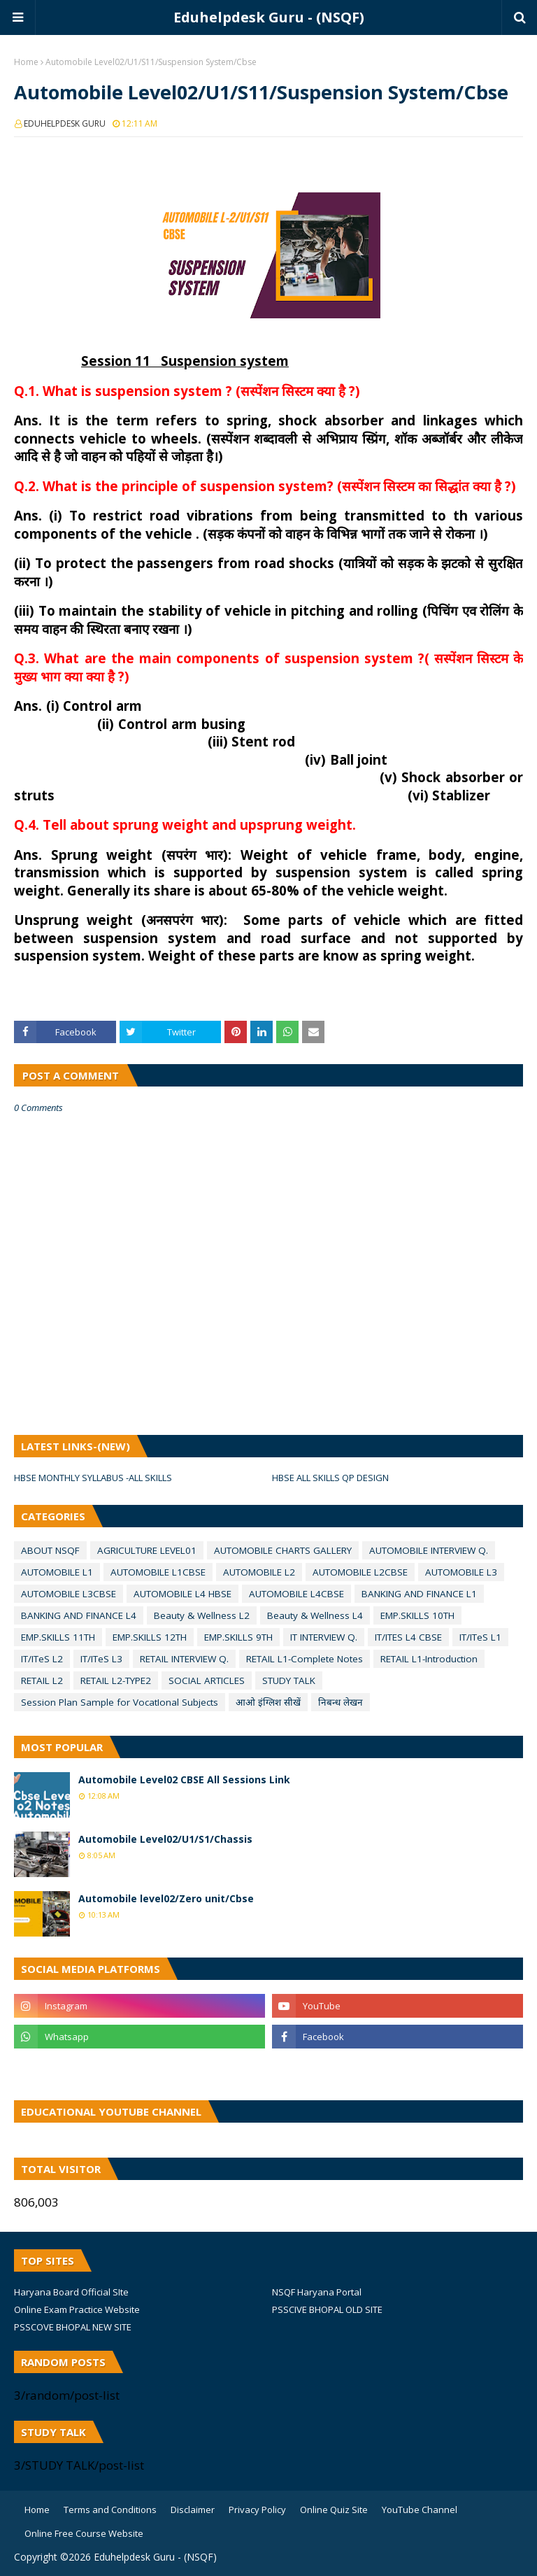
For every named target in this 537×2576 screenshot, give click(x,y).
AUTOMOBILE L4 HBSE (182, 1593)
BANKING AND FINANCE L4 (78, 1615)
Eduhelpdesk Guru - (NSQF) (268, 17)
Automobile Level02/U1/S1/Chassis (165, 1839)
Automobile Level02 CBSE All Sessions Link (184, 1779)
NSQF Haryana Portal (316, 2292)
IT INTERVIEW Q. (323, 1637)
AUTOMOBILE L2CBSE (360, 1572)
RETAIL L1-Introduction (429, 1659)
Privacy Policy (257, 2509)
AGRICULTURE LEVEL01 (146, 1550)
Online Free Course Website (83, 2533)
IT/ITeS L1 (480, 1637)
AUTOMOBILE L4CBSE (296, 1593)
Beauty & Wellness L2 (202, 1615)
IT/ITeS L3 (101, 1659)
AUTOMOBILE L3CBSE (68, 1593)
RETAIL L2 (42, 1680)
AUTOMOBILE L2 (259, 1572)
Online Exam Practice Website (77, 2309)
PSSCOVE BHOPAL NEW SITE (72, 2327)
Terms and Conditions (110, 2509)
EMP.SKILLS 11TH (58, 1637)
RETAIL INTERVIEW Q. (184, 1659)
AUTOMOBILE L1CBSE (158, 1572)
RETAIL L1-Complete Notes (304, 1659)
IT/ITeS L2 (42, 1659)
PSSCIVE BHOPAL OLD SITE (327, 2309)
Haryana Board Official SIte (71, 2292)
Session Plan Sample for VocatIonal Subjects (119, 1702)
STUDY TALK (288, 1680)
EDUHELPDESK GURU (65, 123)
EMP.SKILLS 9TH (238, 1637)
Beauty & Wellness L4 (315, 1615)
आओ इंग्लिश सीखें (268, 1702)
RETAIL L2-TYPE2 (115, 1680)
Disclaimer (193, 2509)
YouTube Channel (419, 2509)
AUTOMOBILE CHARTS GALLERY (283, 1550)
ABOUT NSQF (50, 1550)
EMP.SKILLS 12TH (150, 1637)
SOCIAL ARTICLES (207, 1680)
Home (26, 62)
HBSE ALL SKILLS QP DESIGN (330, 1477)
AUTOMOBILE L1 (57, 1572)
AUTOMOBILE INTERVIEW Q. (428, 1550)
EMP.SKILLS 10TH (417, 1615)
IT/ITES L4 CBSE (408, 1637)
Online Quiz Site (334, 2509)
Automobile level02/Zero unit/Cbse (166, 1898)
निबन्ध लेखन (340, 1702)
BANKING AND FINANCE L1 (419, 1593)
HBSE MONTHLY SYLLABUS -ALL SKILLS (93, 1477)
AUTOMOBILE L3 (461, 1572)
